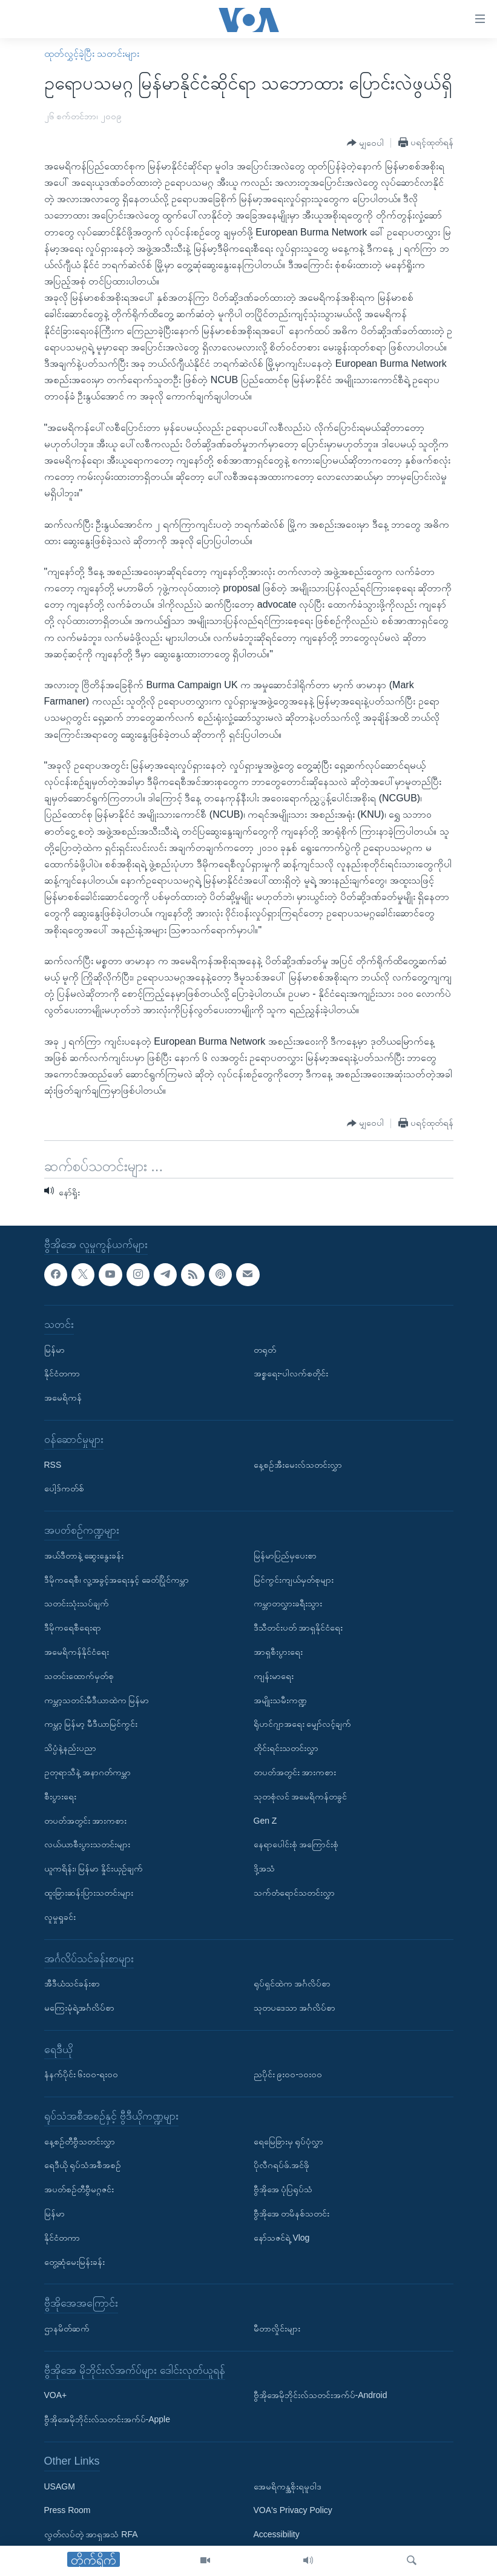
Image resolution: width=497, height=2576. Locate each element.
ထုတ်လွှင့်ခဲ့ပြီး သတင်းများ (91, 53)
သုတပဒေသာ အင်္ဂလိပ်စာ (295, 2007)
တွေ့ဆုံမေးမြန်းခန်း (74, 2262)
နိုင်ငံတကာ (62, 1374)
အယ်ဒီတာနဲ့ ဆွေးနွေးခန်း (84, 1555)
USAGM (59, 2486)
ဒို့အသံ (264, 1868)
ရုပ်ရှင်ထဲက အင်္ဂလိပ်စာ (292, 1983)
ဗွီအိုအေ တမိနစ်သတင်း (292, 2213)
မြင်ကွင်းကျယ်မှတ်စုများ (294, 1580)
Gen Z (265, 1820)
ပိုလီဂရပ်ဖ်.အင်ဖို (282, 2165)
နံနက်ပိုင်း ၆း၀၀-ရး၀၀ (81, 2075)
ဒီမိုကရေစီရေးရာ (72, 1627)
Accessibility (277, 2534)
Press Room (67, 2510)
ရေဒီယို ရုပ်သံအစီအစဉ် (83, 2165)
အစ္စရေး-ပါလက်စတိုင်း (291, 1374)
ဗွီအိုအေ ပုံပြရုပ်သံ (283, 2190)
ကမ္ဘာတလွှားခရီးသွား (288, 1604)
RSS (53, 1465)
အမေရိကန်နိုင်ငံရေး (76, 1652)
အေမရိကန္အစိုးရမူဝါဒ (287, 2486)
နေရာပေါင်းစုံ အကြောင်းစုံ (296, 1845)
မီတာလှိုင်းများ (277, 2328)
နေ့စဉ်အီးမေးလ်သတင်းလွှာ (298, 1465)
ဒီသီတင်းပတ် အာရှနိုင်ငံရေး (298, 1627)
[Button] (365, 143)
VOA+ (55, 2395)
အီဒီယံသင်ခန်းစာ (72, 1983)
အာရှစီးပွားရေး (278, 1652)
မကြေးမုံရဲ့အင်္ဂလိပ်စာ (79, 2007)
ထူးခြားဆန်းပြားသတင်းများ (88, 1893)
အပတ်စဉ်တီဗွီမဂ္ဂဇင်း (79, 2190)
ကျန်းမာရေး (274, 1676)
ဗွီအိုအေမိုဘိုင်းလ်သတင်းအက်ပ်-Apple (107, 2419)
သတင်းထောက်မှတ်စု (79, 1676)
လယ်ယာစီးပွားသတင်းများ (87, 1845)
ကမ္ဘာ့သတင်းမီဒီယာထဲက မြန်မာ (97, 1700)
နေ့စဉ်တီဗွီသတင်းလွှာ (79, 2141)
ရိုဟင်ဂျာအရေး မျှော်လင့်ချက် (303, 1724)
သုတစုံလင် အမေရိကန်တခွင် (300, 1796)
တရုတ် (265, 1350)
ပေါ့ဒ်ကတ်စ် (64, 1489)
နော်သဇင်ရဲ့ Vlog (282, 2237)
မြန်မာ (54, 1350)
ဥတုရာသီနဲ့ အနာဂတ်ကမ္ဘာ (87, 1772)
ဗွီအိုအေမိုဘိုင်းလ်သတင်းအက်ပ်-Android (320, 2395)
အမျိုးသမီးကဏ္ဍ (280, 1700)
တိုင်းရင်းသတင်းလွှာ (286, 1748)
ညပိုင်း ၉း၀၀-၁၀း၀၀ (288, 2075)
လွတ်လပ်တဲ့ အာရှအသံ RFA (91, 2534)
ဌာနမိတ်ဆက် (67, 2328)
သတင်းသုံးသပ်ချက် (76, 1604)
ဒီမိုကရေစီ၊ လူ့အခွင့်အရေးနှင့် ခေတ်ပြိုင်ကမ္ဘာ (116, 1580)
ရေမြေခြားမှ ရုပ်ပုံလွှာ (289, 2141)
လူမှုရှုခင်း (60, 1917)
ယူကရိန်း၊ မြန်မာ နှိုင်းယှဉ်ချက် (93, 1868)
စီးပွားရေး (60, 1796)
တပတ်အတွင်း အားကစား (85, 1820)
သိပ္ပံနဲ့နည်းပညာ (70, 1748)
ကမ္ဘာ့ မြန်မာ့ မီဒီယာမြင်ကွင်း (91, 1724)
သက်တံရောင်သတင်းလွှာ (294, 1893)
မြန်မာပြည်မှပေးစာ (285, 1555)
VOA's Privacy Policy (293, 2510)
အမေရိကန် (63, 1397)
